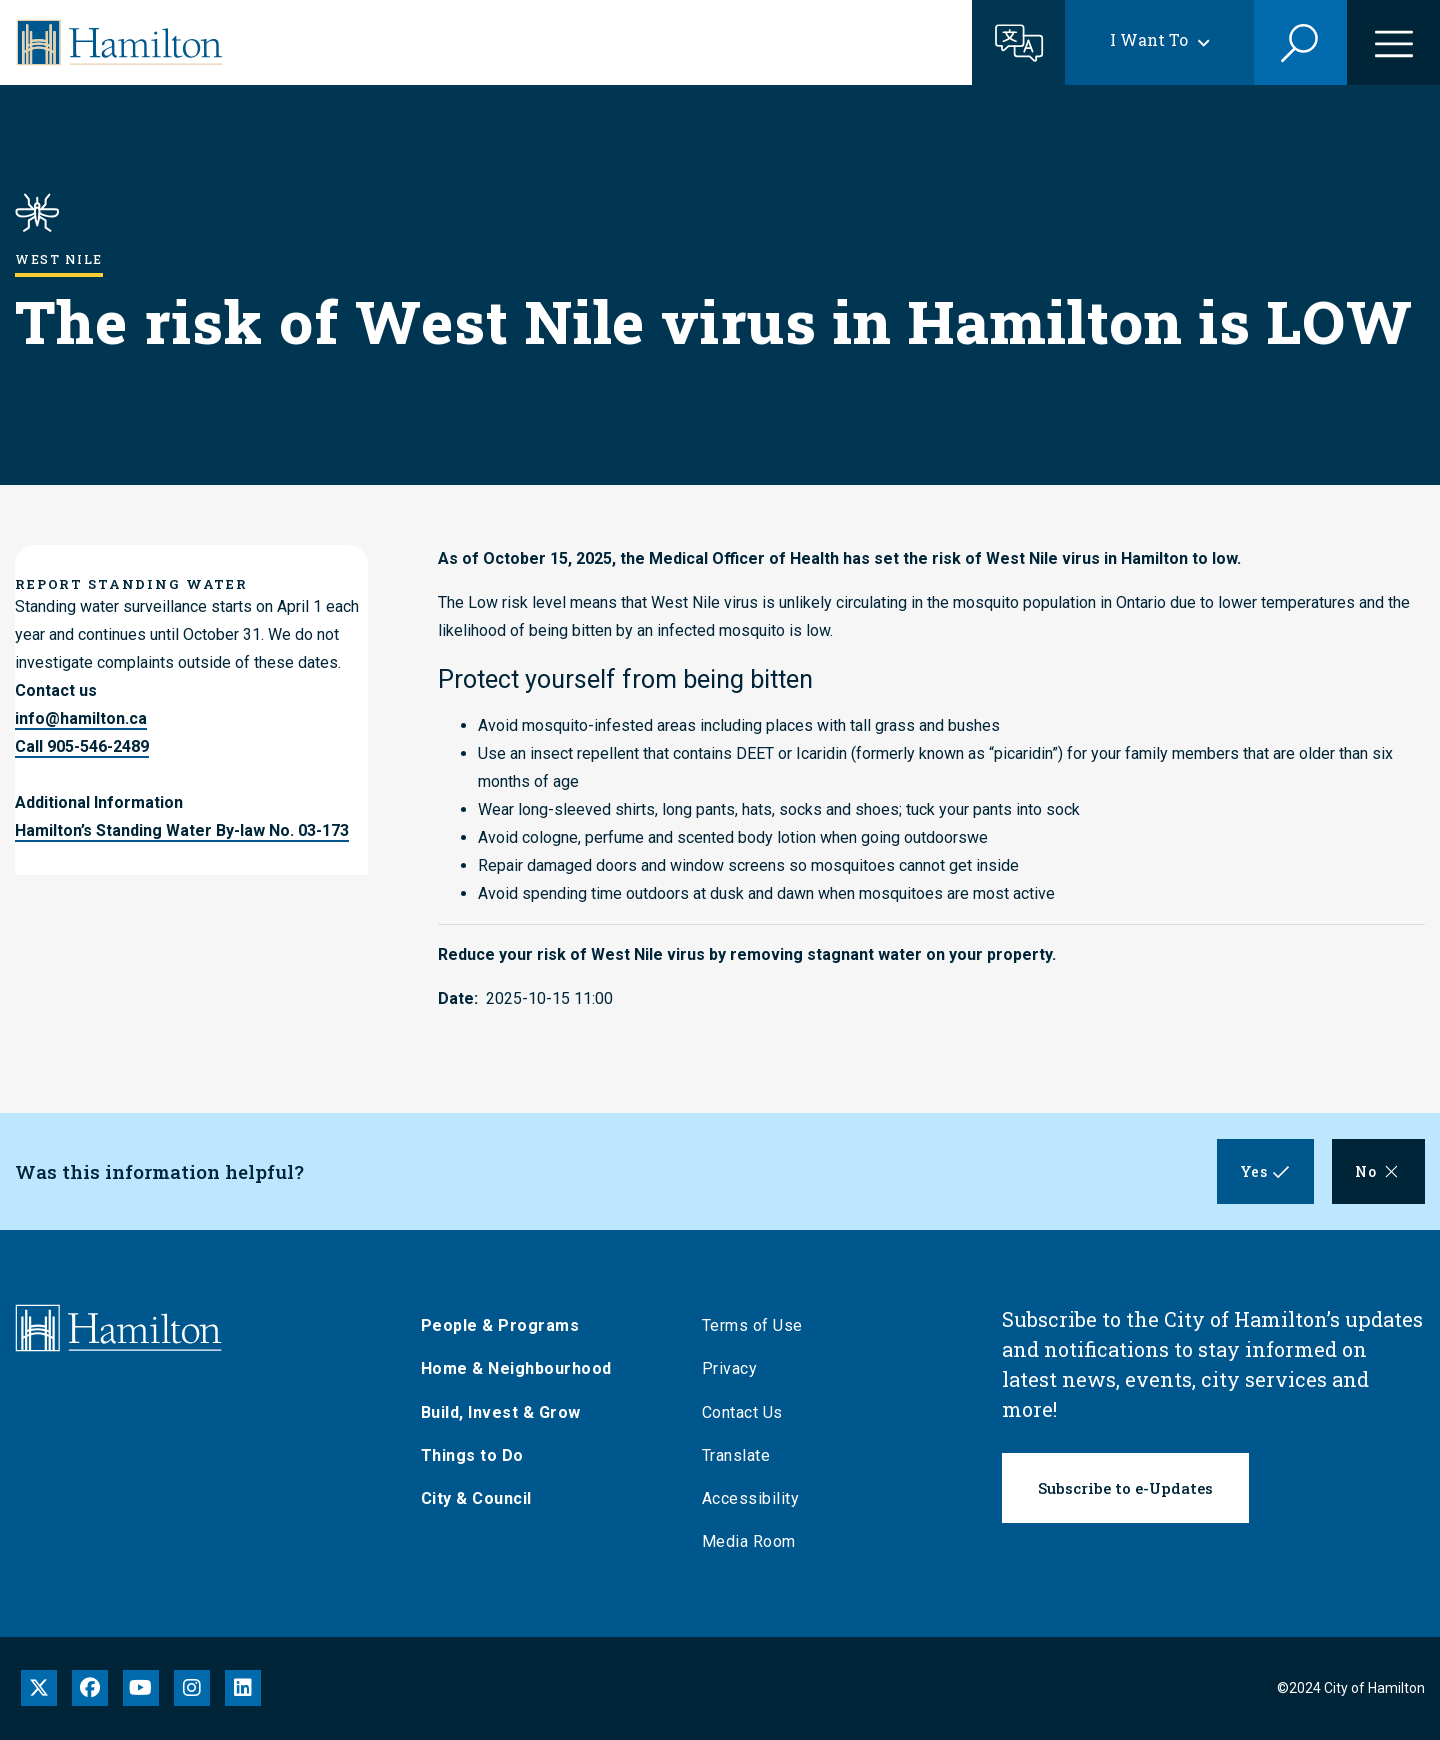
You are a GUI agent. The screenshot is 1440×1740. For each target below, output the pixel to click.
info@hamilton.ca (81, 718)
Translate (745, 1455)
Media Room (758, 1541)
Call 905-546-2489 (82, 746)
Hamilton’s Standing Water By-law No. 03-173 (182, 830)
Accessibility (760, 1498)
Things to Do (481, 1455)
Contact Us (751, 1412)
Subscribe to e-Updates (1125, 1488)
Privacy (739, 1368)
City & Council (485, 1498)
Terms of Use (761, 1325)
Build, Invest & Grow (510, 1412)
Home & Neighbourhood (525, 1368)
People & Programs (509, 1325)
